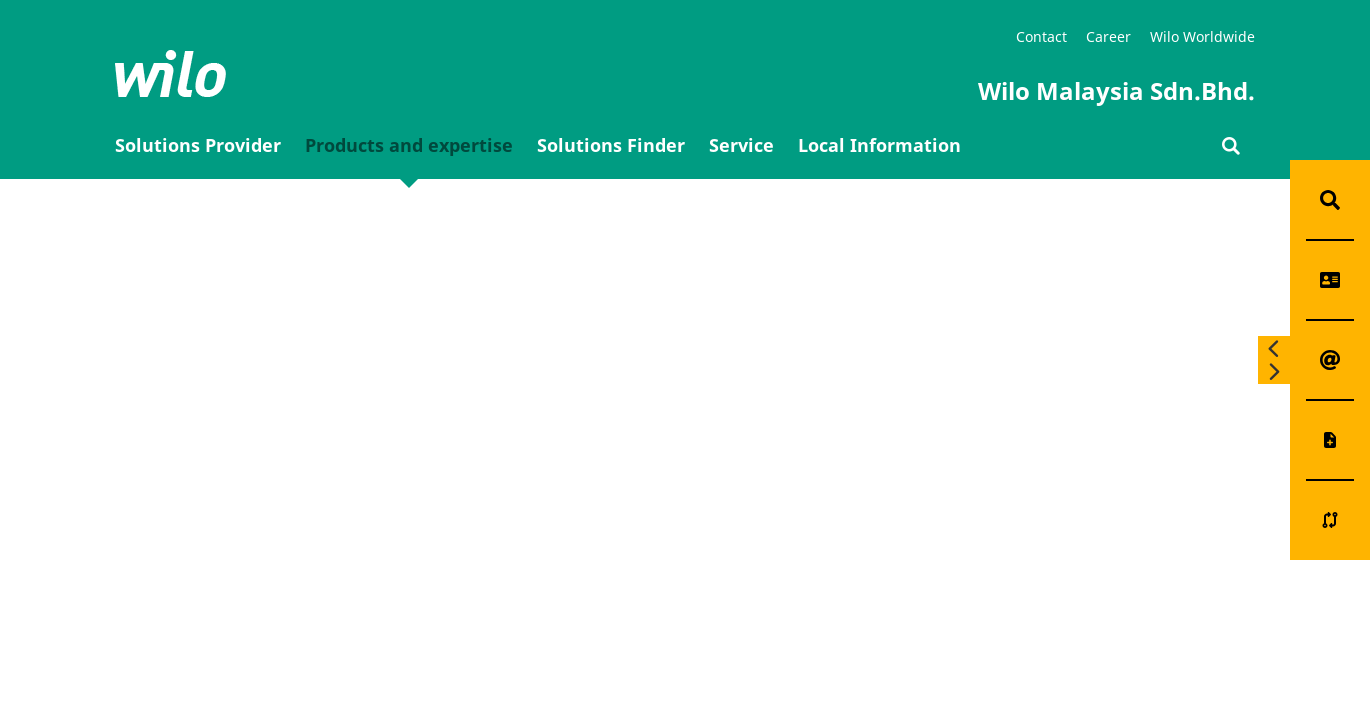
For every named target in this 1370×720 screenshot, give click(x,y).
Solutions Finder (611, 145)
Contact (1041, 36)
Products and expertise (409, 145)
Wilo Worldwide (1202, 36)
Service (741, 145)
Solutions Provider (198, 145)
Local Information (879, 145)
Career (1108, 36)
